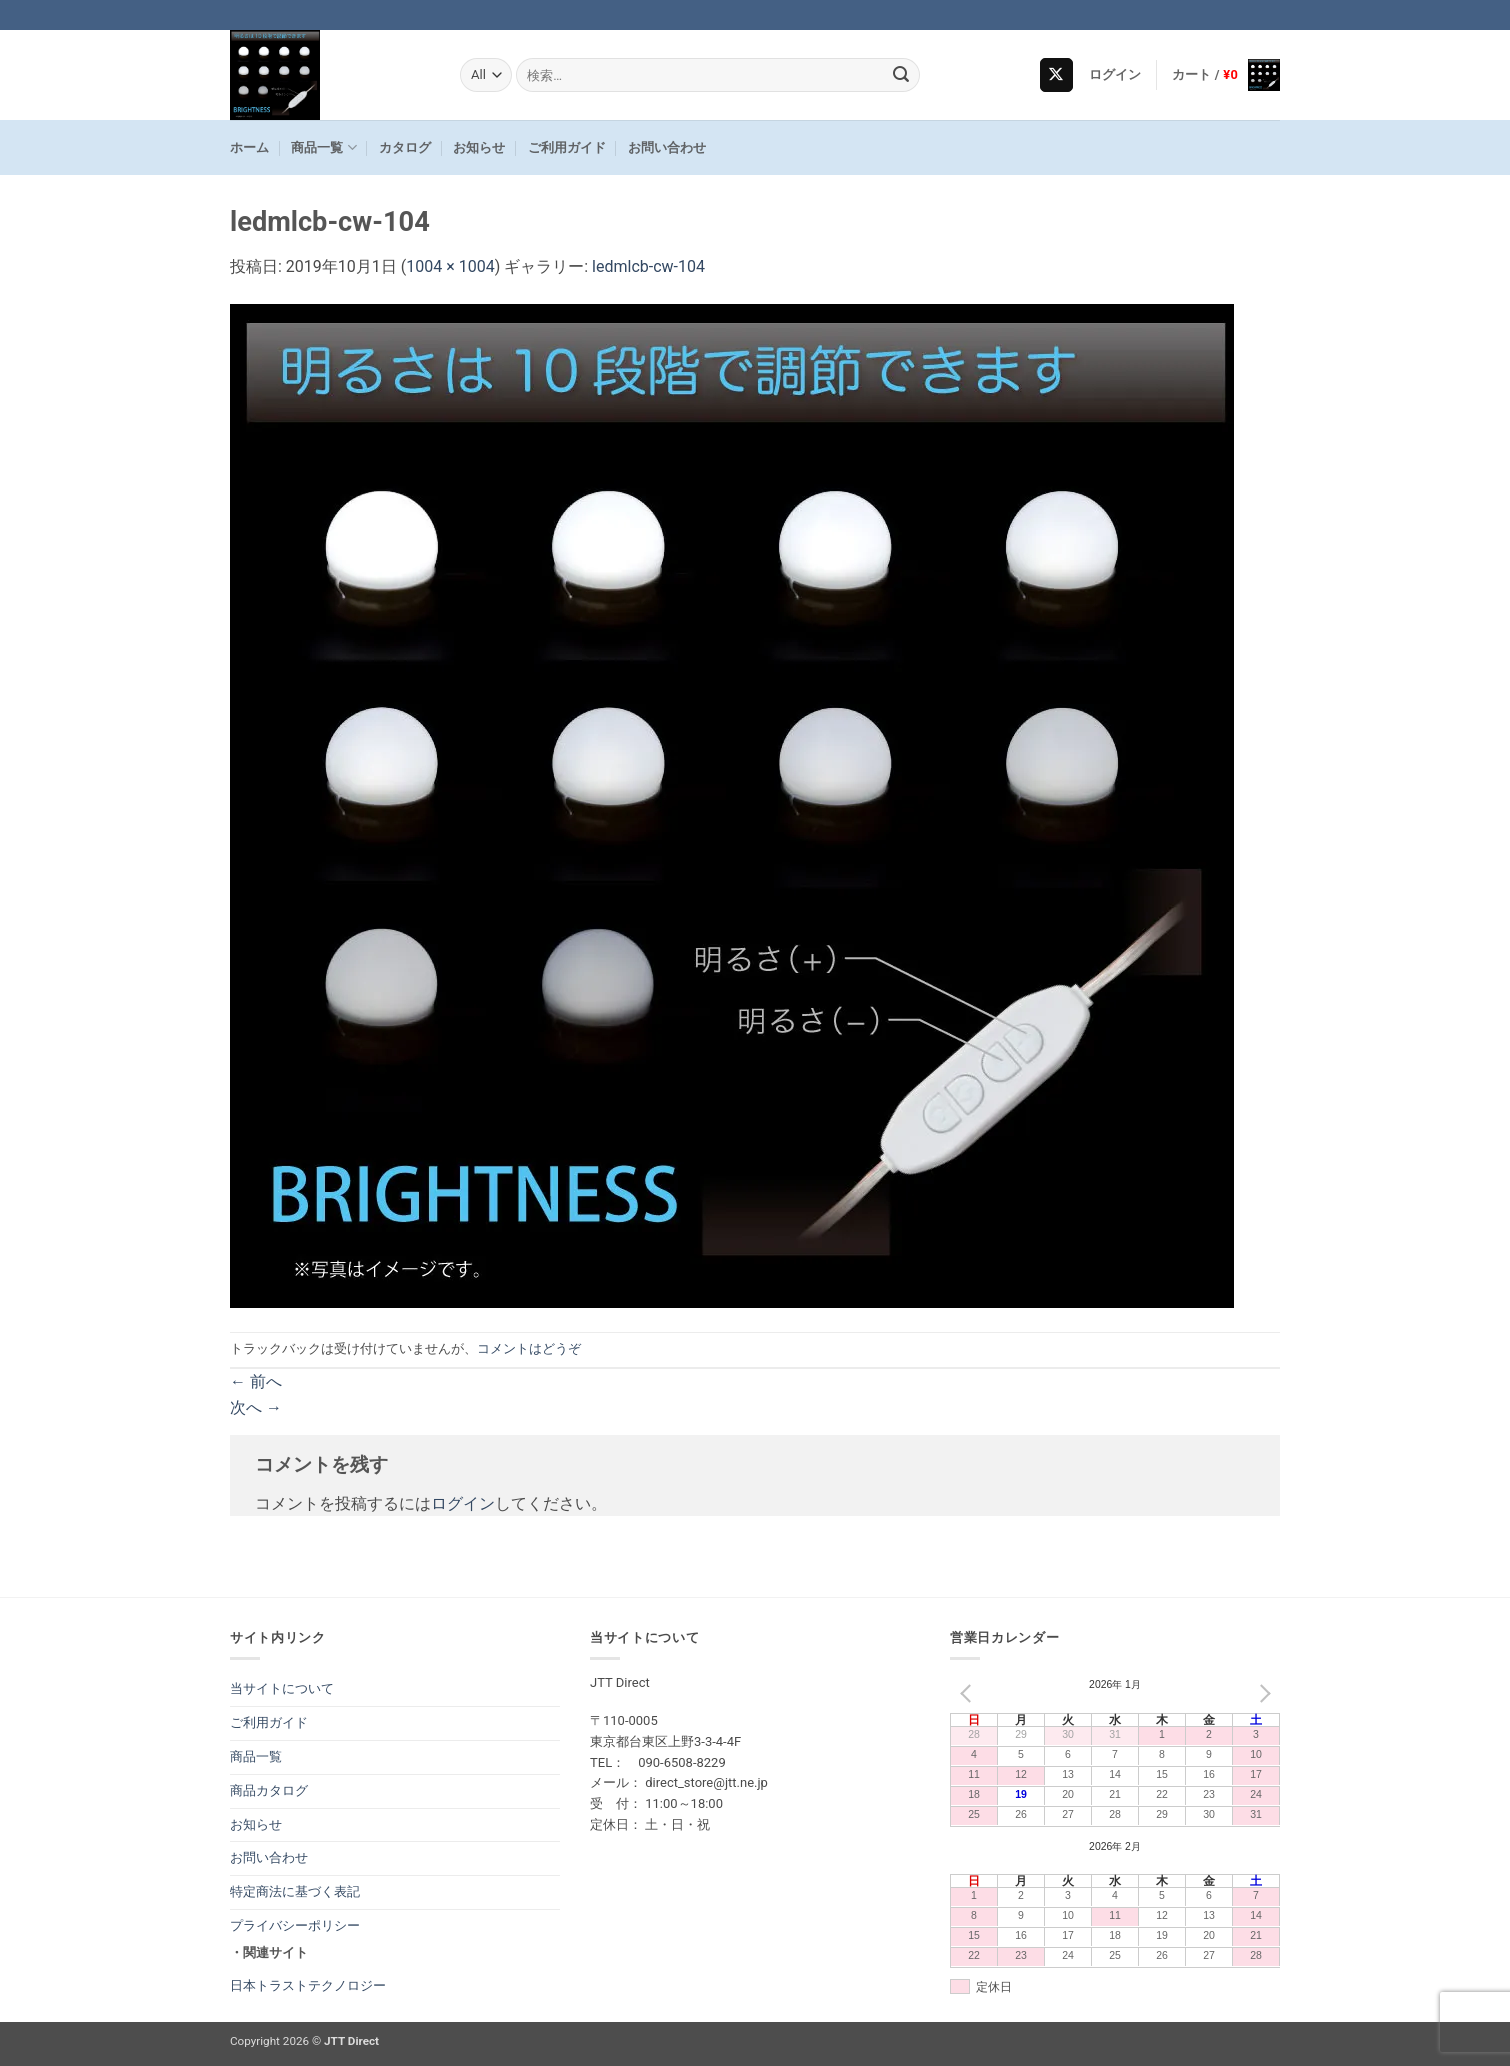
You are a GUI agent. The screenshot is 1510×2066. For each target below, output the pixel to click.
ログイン (463, 1503)
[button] (1115, 75)
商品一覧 (323, 147)
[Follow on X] (1056, 75)
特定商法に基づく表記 (295, 1891)
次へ (256, 1407)
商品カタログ (269, 1790)
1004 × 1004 (450, 266)
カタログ (405, 147)
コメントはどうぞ (529, 1348)
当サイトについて (282, 1688)
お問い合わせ (667, 147)
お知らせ (479, 147)
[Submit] (902, 75)
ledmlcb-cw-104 (648, 266)
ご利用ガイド (567, 147)
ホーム (249, 147)
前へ (256, 1381)
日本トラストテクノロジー (308, 1985)
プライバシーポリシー (295, 1925)
